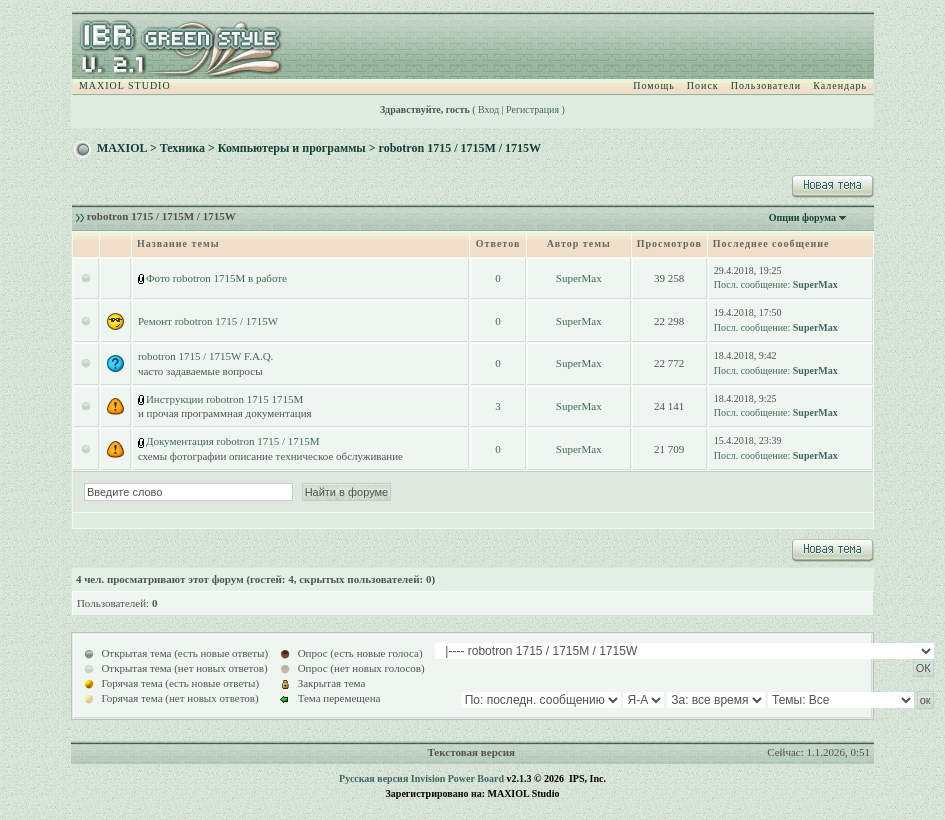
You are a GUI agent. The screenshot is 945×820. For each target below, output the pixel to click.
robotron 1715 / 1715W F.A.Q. (206, 356)
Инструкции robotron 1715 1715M (224, 399)
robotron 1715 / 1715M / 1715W (460, 148)
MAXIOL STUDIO (125, 85)
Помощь (654, 85)
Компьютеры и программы (292, 148)
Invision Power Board (457, 778)
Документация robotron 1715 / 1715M (233, 441)
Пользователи (766, 85)
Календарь (840, 85)
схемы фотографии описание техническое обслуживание (270, 456)
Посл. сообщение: (752, 284)
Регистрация (532, 109)
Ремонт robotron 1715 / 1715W (208, 321)
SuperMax (579, 278)
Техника (182, 148)
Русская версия (373, 778)
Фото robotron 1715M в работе (216, 278)
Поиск (703, 85)
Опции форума (802, 217)
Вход (488, 109)
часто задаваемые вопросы (200, 371)
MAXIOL (122, 148)
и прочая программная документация (225, 413)
